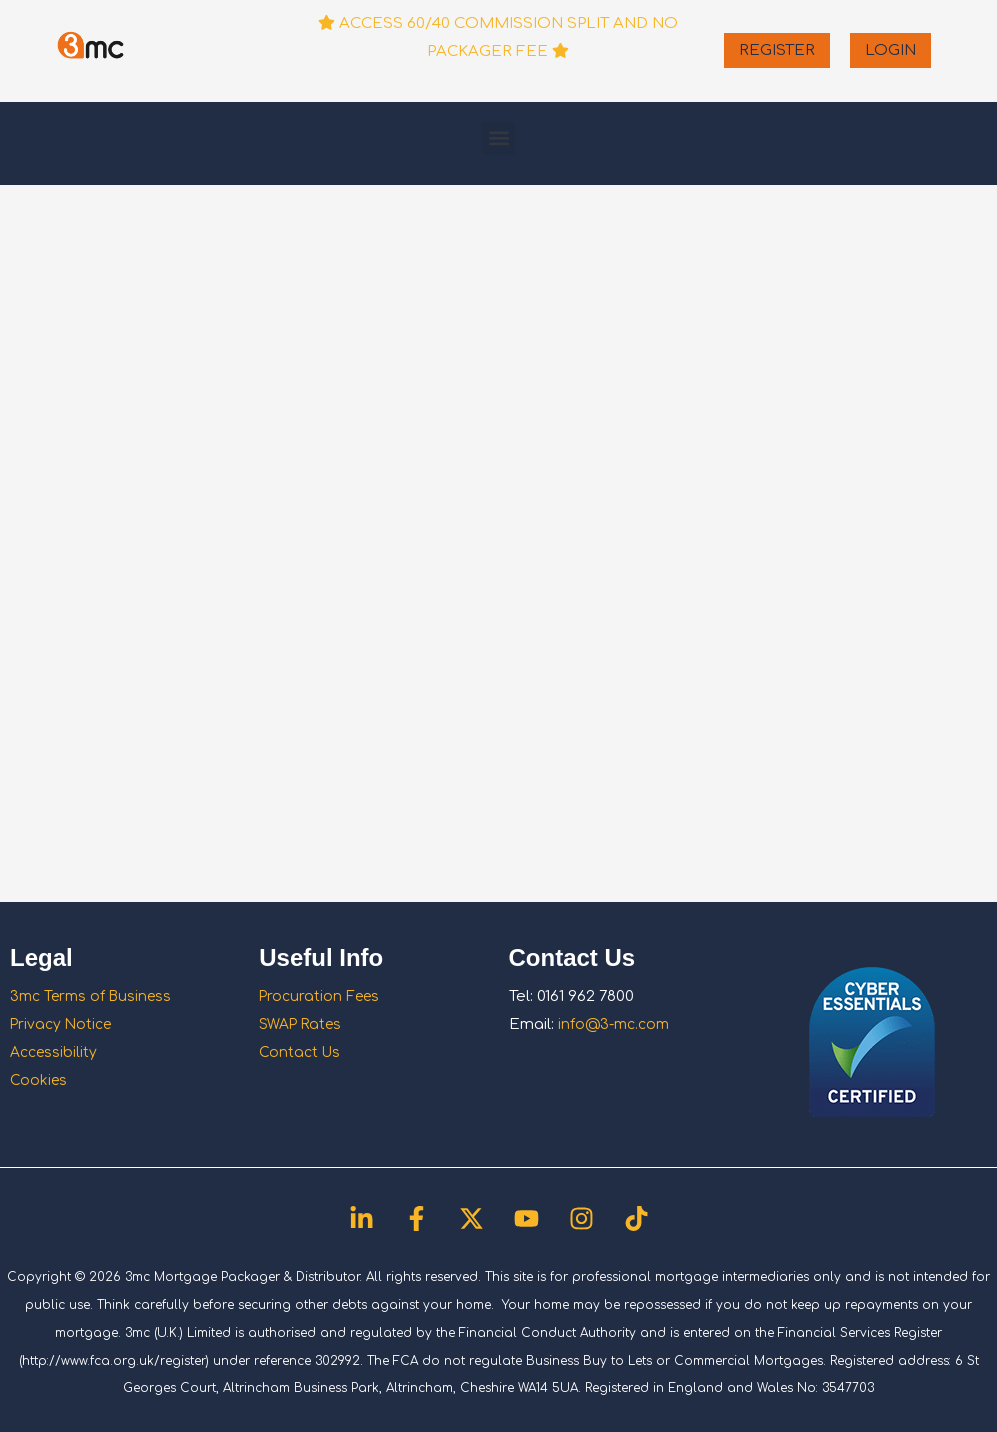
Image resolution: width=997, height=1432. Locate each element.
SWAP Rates (304, 1024)
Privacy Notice (63, 1024)
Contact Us (301, 1052)
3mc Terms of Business (95, 996)
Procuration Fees (322, 996)
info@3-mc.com (617, 1024)
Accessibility (56, 1052)
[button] (498, 138)
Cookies (39, 1080)
